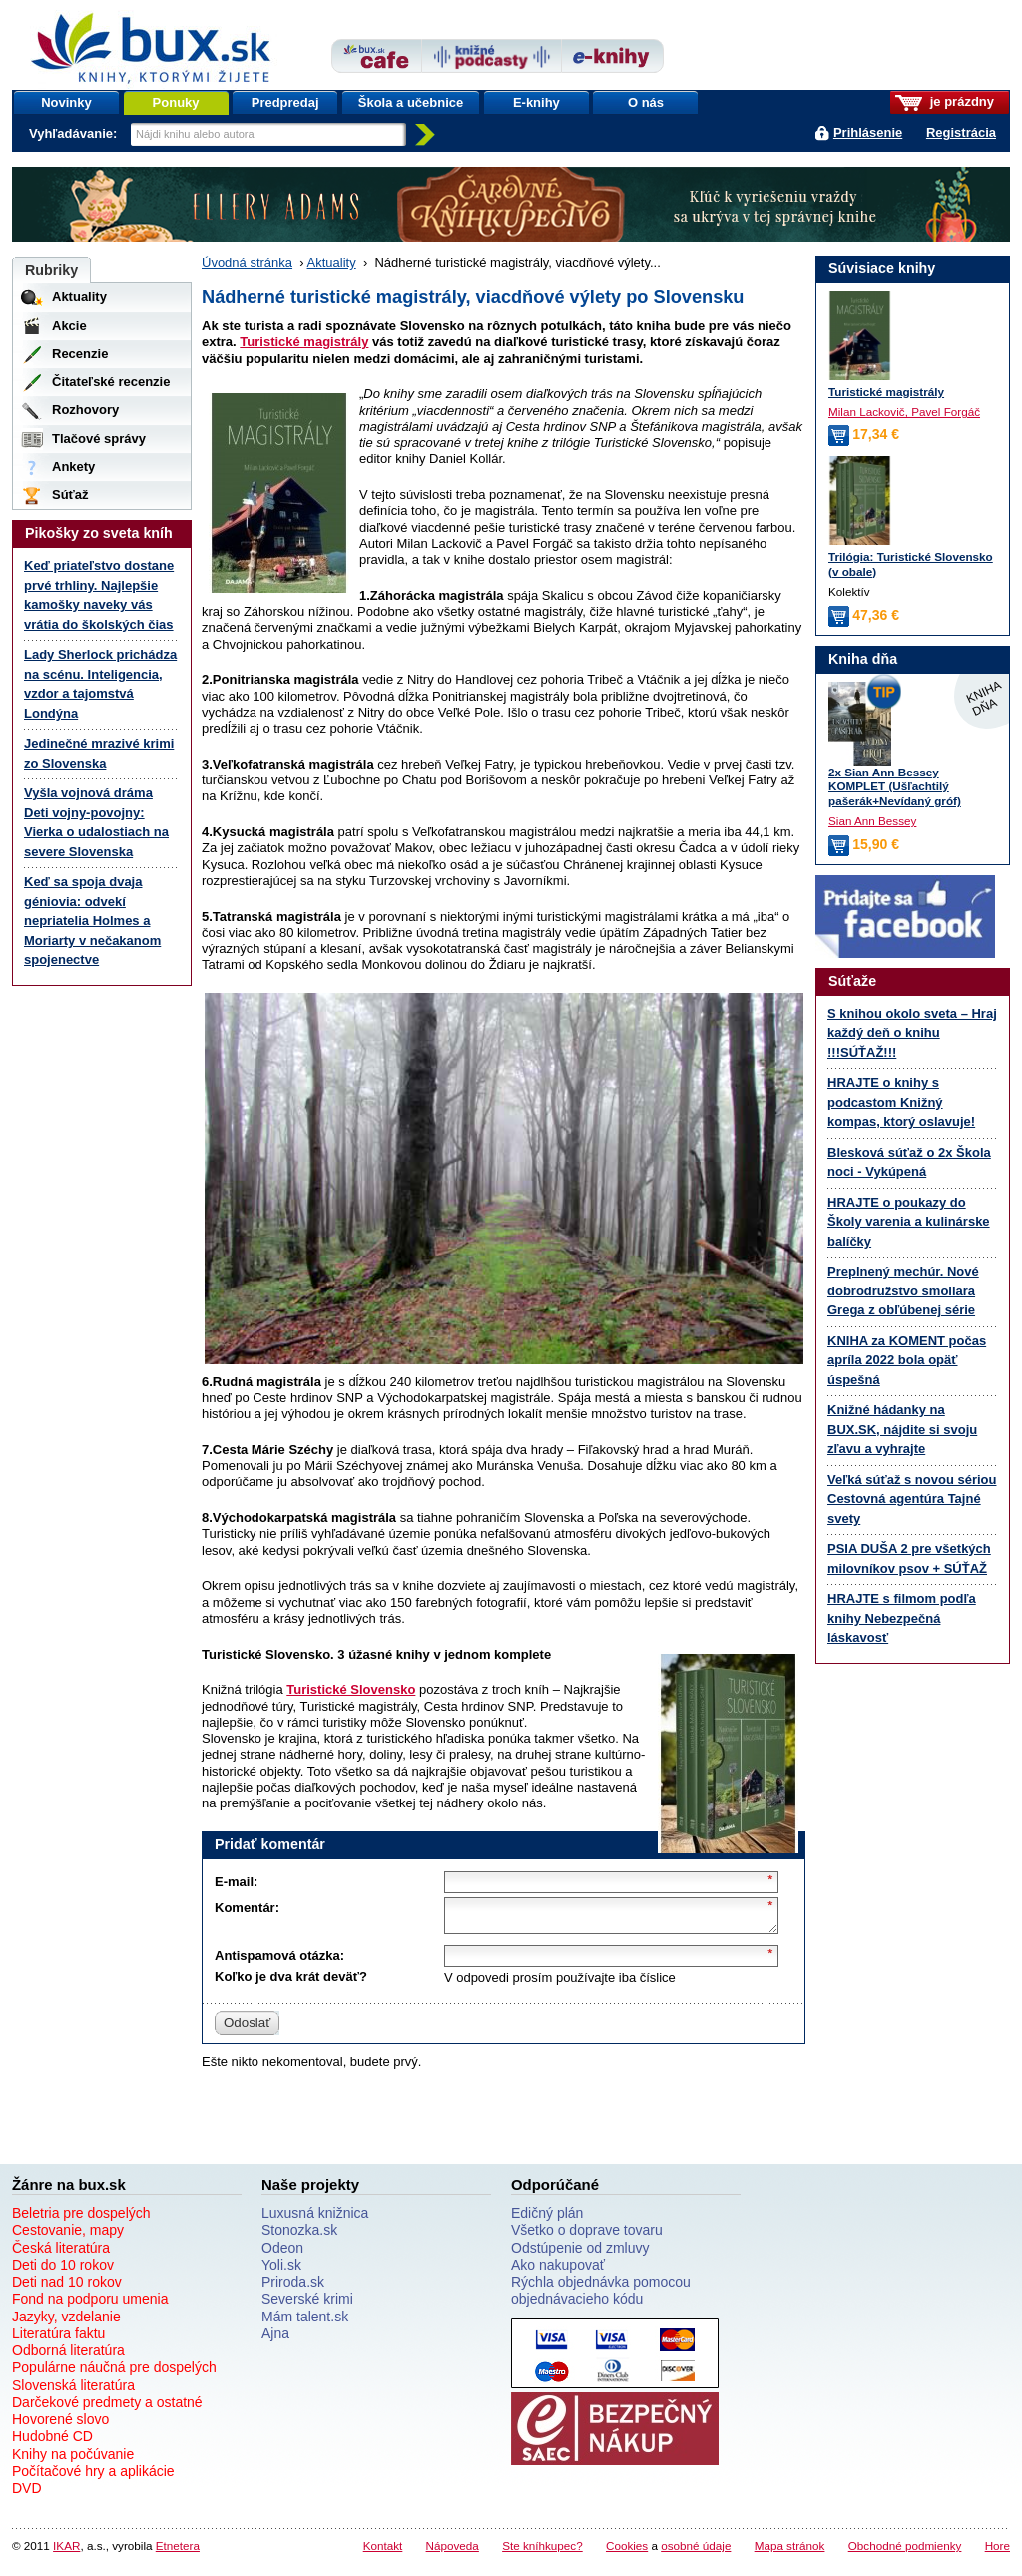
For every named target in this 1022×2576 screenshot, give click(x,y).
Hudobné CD (52, 2442)
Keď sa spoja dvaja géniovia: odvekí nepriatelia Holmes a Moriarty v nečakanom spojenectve (92, 920)
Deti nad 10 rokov (67, 2288)
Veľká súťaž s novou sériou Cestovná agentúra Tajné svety (911, 1499)
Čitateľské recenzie (111, 381)
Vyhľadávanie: (75, 133)
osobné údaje (696, 2551)
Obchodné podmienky (905, 2551)
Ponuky (176, 102)
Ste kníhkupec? (542, 2551)
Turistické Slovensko (350, 1689)
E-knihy (536, 102)
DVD (27, 2494)
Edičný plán (547, 2219)
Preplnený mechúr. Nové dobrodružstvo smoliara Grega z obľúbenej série (903, 1290)
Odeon (282, 2254)
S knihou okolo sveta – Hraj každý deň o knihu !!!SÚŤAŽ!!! (912, 1033)
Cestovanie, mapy (68, 2236)
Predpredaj (285, 102)
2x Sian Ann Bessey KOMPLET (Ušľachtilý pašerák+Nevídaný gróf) (894, 786)
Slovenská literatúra (73, 2391)
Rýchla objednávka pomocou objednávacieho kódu (601, 2296)
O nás (646, 102)
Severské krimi (307, 2305)
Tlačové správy (99, 438)
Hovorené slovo (60, 2425)
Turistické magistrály (304, 341)
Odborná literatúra (68, 2356)
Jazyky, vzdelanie (66, 2322)
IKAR (66, 2551)
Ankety (73, 466)
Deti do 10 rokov (63, 2271)
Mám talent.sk (304, 2322)
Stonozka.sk (299, 2236)
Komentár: (247, 1907)
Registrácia (961, 132)
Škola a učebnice (411, 102)
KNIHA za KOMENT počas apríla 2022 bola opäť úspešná (906, 1360)
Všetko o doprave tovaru (587, 2236)
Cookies (627, 2551)
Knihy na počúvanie (73, 2460)
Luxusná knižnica (314, 2219)
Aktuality (331, 263)
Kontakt (383, 2551)
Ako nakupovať (558, 2271)
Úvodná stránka (247, 263)
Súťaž (70, 494)
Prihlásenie (867, 132)
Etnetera (178, 2551)
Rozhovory (85, 409)
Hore (997, 2551)
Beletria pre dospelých (81, 2219)
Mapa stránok (790, 2551)
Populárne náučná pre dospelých (114, 2373)
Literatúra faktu (58, 2339)
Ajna (275, 2339)
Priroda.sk (292, 2288)
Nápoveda (452, 2551)
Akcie (69, 325)
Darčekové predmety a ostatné (107, 2408)
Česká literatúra (61, 2254)
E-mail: (236, 1881)
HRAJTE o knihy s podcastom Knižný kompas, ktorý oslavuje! (901, 1102)
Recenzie (80, 353)
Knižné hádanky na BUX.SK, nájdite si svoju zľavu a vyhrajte (902, 1429)
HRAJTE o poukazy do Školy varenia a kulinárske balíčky (908, 1222)
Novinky (66, 102)
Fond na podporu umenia (90, 2305)
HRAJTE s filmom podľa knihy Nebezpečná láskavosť (901, 1618)
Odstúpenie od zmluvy (580, 2254)
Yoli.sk (281, 2271)
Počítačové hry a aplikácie (93, 2477)
